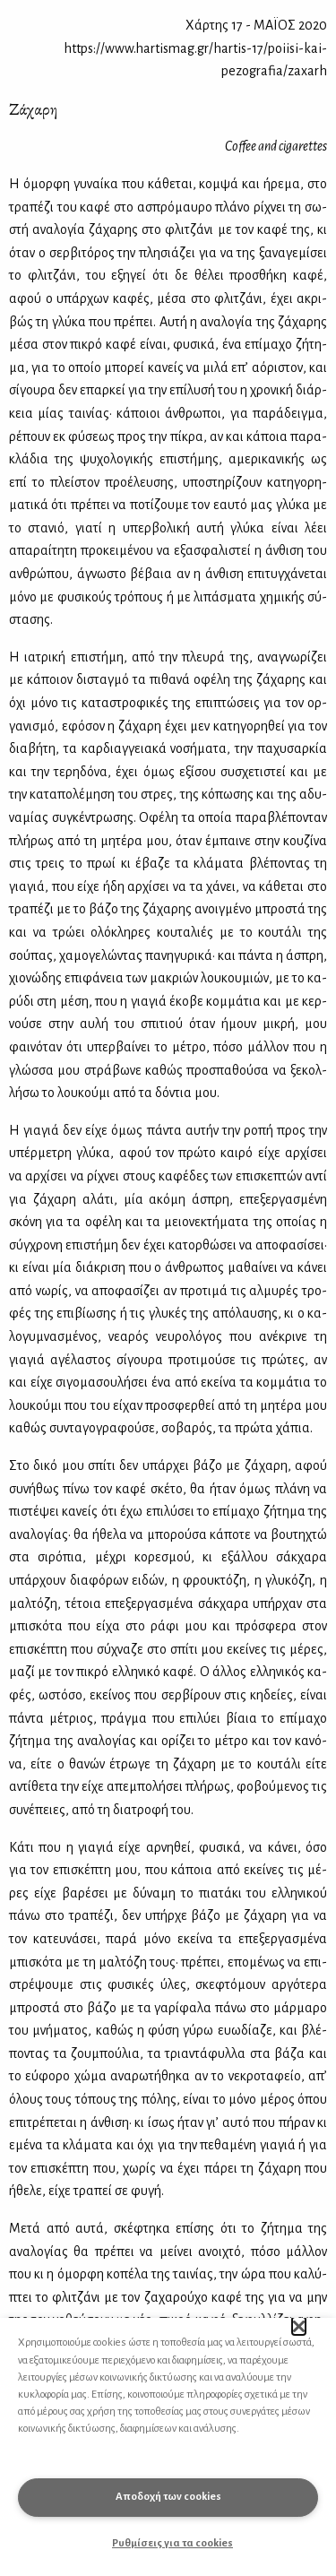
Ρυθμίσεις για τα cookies (172, 2543)
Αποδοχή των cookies (168, 2497)
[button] (299, 2326)
